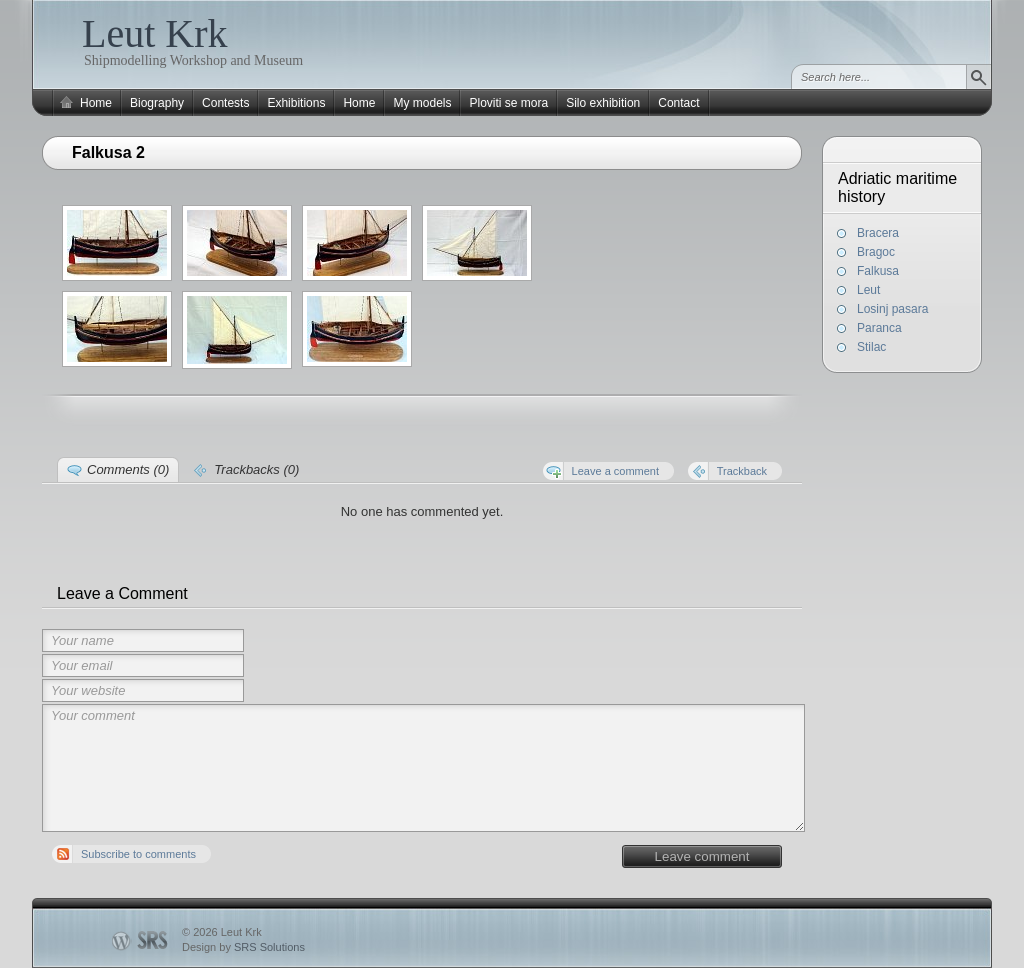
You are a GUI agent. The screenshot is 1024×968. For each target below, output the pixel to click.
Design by (243, 947)
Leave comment (702, 856)
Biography (157, 103)
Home (96, 103)
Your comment (423, 768)
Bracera (878, 233)
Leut (868, 290)
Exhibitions (296, 103)
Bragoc (876, 252)
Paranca (879, 328)
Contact (678, 103)
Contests (225, 103)
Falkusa (878, 271)
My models (422, 103)
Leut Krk (155, 33)
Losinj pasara (892, 309)
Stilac (871, 347)
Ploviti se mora (508, 103)
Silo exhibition (603, 103)
